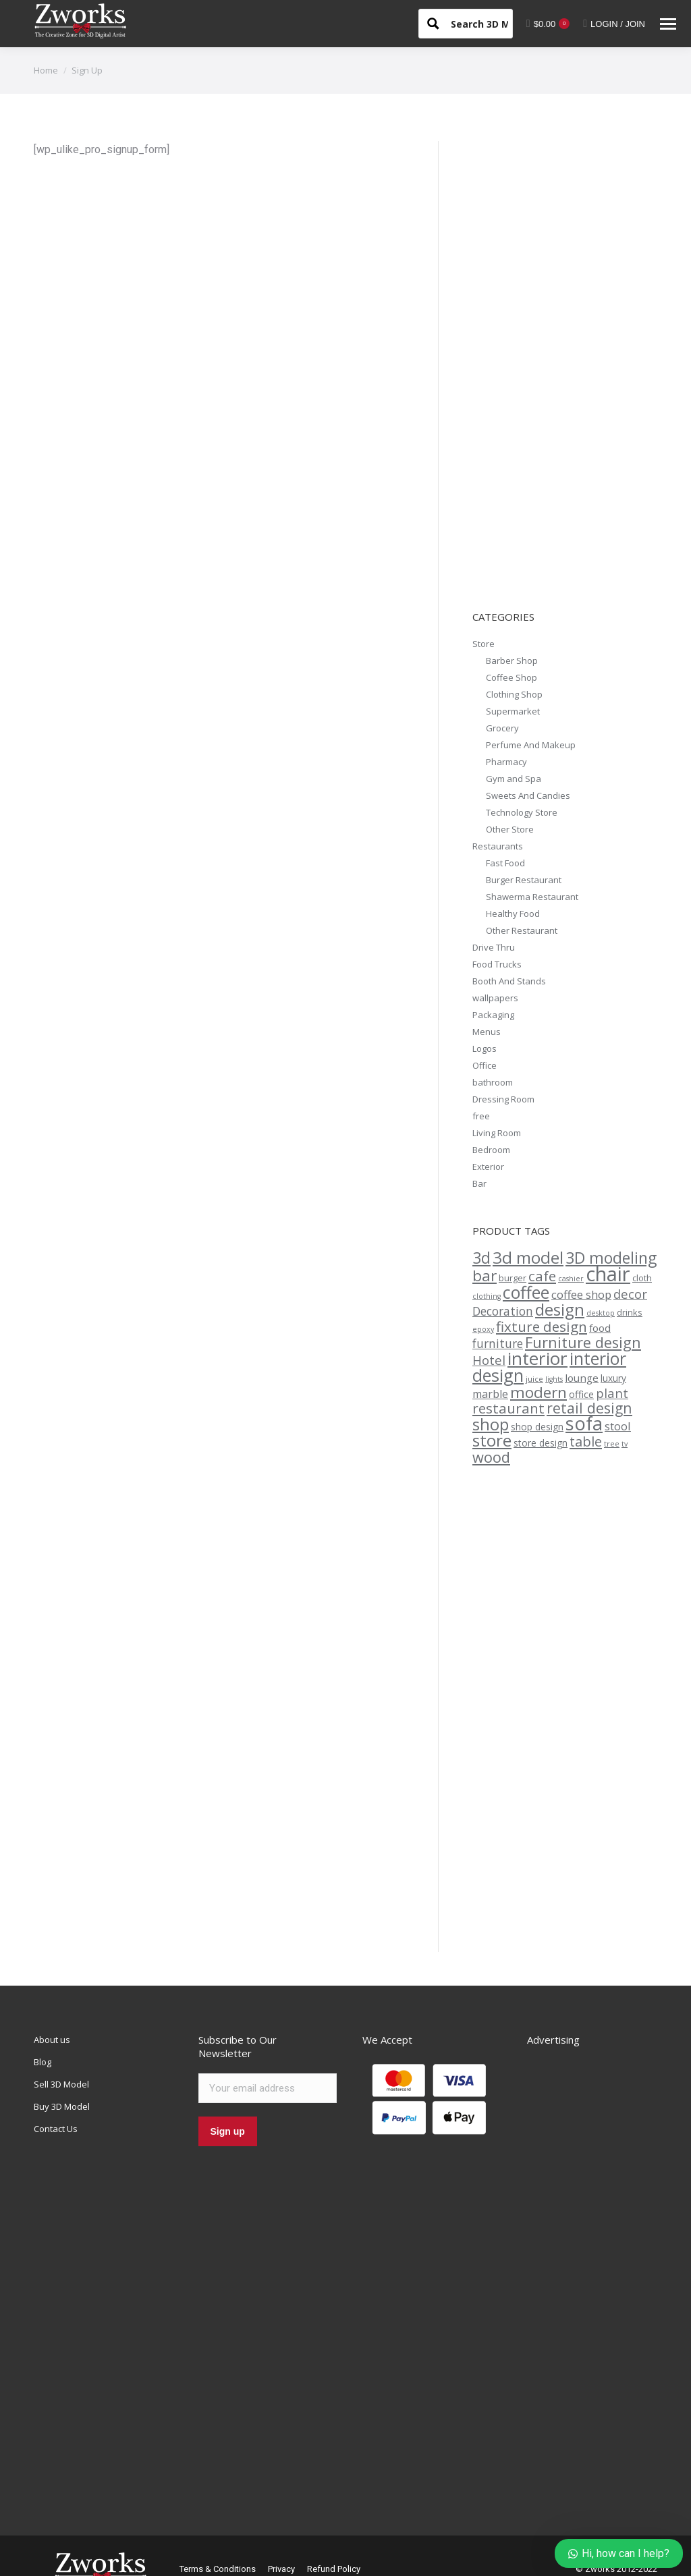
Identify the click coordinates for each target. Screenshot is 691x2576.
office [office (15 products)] (581, 1394)
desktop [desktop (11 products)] (600, 1313)
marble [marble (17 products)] (490, 1394)
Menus (486, 1032)
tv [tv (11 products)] (624, 1444)
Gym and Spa (513, 779)
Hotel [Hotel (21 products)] (488, 1359)
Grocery (502, 728)
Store (483, 644)
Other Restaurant (521, 930)
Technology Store (521, 812)
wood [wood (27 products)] (491, 1457)
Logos (484, 1048)
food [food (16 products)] (600, 1328)
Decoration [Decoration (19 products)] (502, 1311)
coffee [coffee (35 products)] (526, 1292)
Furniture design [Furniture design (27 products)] (583, 1342)
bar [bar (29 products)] (484, 1275)
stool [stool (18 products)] (618, 1426)
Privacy (281, 2569)
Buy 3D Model (62, 2106)
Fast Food (505, 863)
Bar (479, 1183)
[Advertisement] (573, 370)
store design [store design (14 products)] (541, 1442)
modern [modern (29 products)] (538, 1392)
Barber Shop (512, 660)
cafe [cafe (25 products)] (542, 1275)
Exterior (488, 1166)
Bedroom (491, 1150)
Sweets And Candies (528, 795)
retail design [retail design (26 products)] (589, 1408)
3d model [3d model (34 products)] (528, 1257)
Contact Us (56, 2129)
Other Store (510, 829)
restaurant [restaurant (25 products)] (508, 1408)
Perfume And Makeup (531, 745)
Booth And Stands (509, 981)
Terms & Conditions (217, 2569)
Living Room (496, 1133)
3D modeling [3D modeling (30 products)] (611, 1257)
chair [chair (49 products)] (608, 1273)
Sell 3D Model (61, 2084)
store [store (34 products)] (492, 1440)
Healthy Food (513, 913)
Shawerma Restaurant (532, 897)
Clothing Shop (514, 694)
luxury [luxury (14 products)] (613, 1378)
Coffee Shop (511, 677)
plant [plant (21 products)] (612, 1392)
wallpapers (495, 998)
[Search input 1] (491, 23)
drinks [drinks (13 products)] (629, 1312)
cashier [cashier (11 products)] (571, 1278)
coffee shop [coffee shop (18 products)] (581, 1294)
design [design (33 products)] (559, 1309)
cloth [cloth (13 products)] (642, 1278)
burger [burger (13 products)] (512, 1278)
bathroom (492, 1082)
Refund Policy (333, 2569)
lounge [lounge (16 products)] (582, 1377)
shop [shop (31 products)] (490, 1424)
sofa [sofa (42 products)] (584, 1423)
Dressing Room (503, 1099)
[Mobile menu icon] (668, 24)
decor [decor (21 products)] (630, 1293)
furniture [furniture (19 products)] (497, 1343)
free (481, 1116)
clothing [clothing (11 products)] (486, 1296)
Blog (42, 2062)
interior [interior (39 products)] (537, 1358)
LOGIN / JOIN (614, 23)
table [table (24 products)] (586, 1441)
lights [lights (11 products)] (554, 1379)
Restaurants (497, 846)
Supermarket (513, 711)
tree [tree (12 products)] (611, 1443)
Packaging (493, 1015)
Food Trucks (497, 964)
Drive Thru (493, 947)
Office (484, 1065)
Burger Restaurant (523, 880)
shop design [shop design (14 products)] (537, 1426)
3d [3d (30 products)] (481, 1257)
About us (52, 2040)
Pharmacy (506, 762)
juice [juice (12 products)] (534, 1379)
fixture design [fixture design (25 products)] (541, 1326)
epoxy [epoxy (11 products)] (483, 1329)
